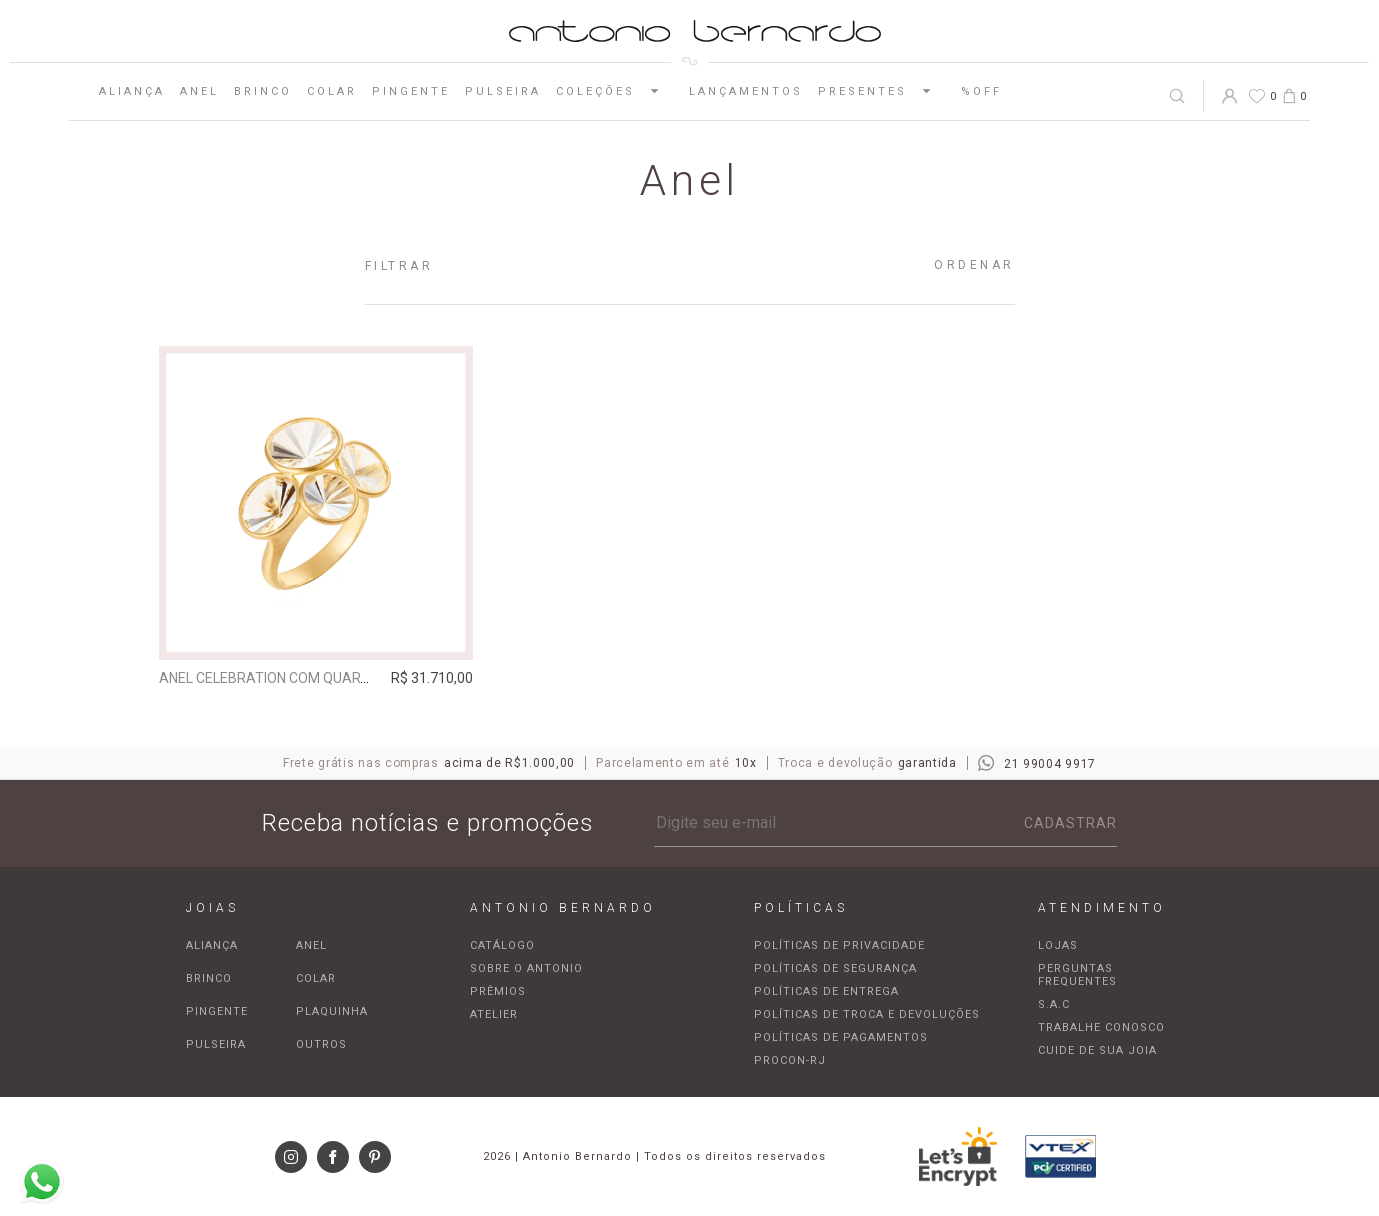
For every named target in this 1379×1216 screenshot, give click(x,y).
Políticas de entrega (826, 991)
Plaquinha (332, 1011)
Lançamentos (746, 91)
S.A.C (1054, 1004)
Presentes (882, 91)
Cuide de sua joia (1097, 1050)
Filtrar (399, 266)
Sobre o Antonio (526, 968)
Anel (199, 91)
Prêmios (498, 991)
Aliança (132, 91)
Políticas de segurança (835, 968)
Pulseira (503, 91)
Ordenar (974, 265)
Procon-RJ (790, 1060)
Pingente (411, 91)
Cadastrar (1070, 823)
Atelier (494, 1014)
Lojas (1058, 945)
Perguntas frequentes (1077, 975)
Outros (321, 1044)
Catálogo (502, 945)
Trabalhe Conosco (1101, 1027)
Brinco (263, 91)
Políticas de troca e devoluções (867, 1014)
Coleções (615, 91)
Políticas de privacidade (839, 945)
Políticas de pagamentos (841, 1037)
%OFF (981, 91)
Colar (332, 91)
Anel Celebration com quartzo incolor (303, 678)
